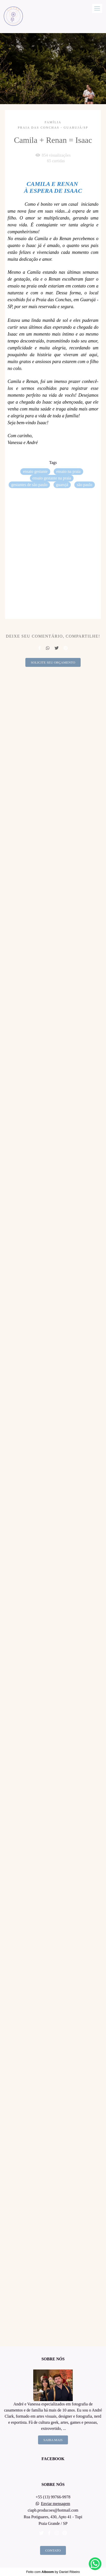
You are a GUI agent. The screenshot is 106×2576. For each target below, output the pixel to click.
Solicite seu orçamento (53, 2329)
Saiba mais (53, 2440)
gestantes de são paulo (29, 485)
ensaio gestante (35, 471)
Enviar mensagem (55, 2504)
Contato (53, 2550)
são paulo (84, 485)
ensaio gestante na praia (51, 478)
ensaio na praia (68, 471)
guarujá (62, 485)
